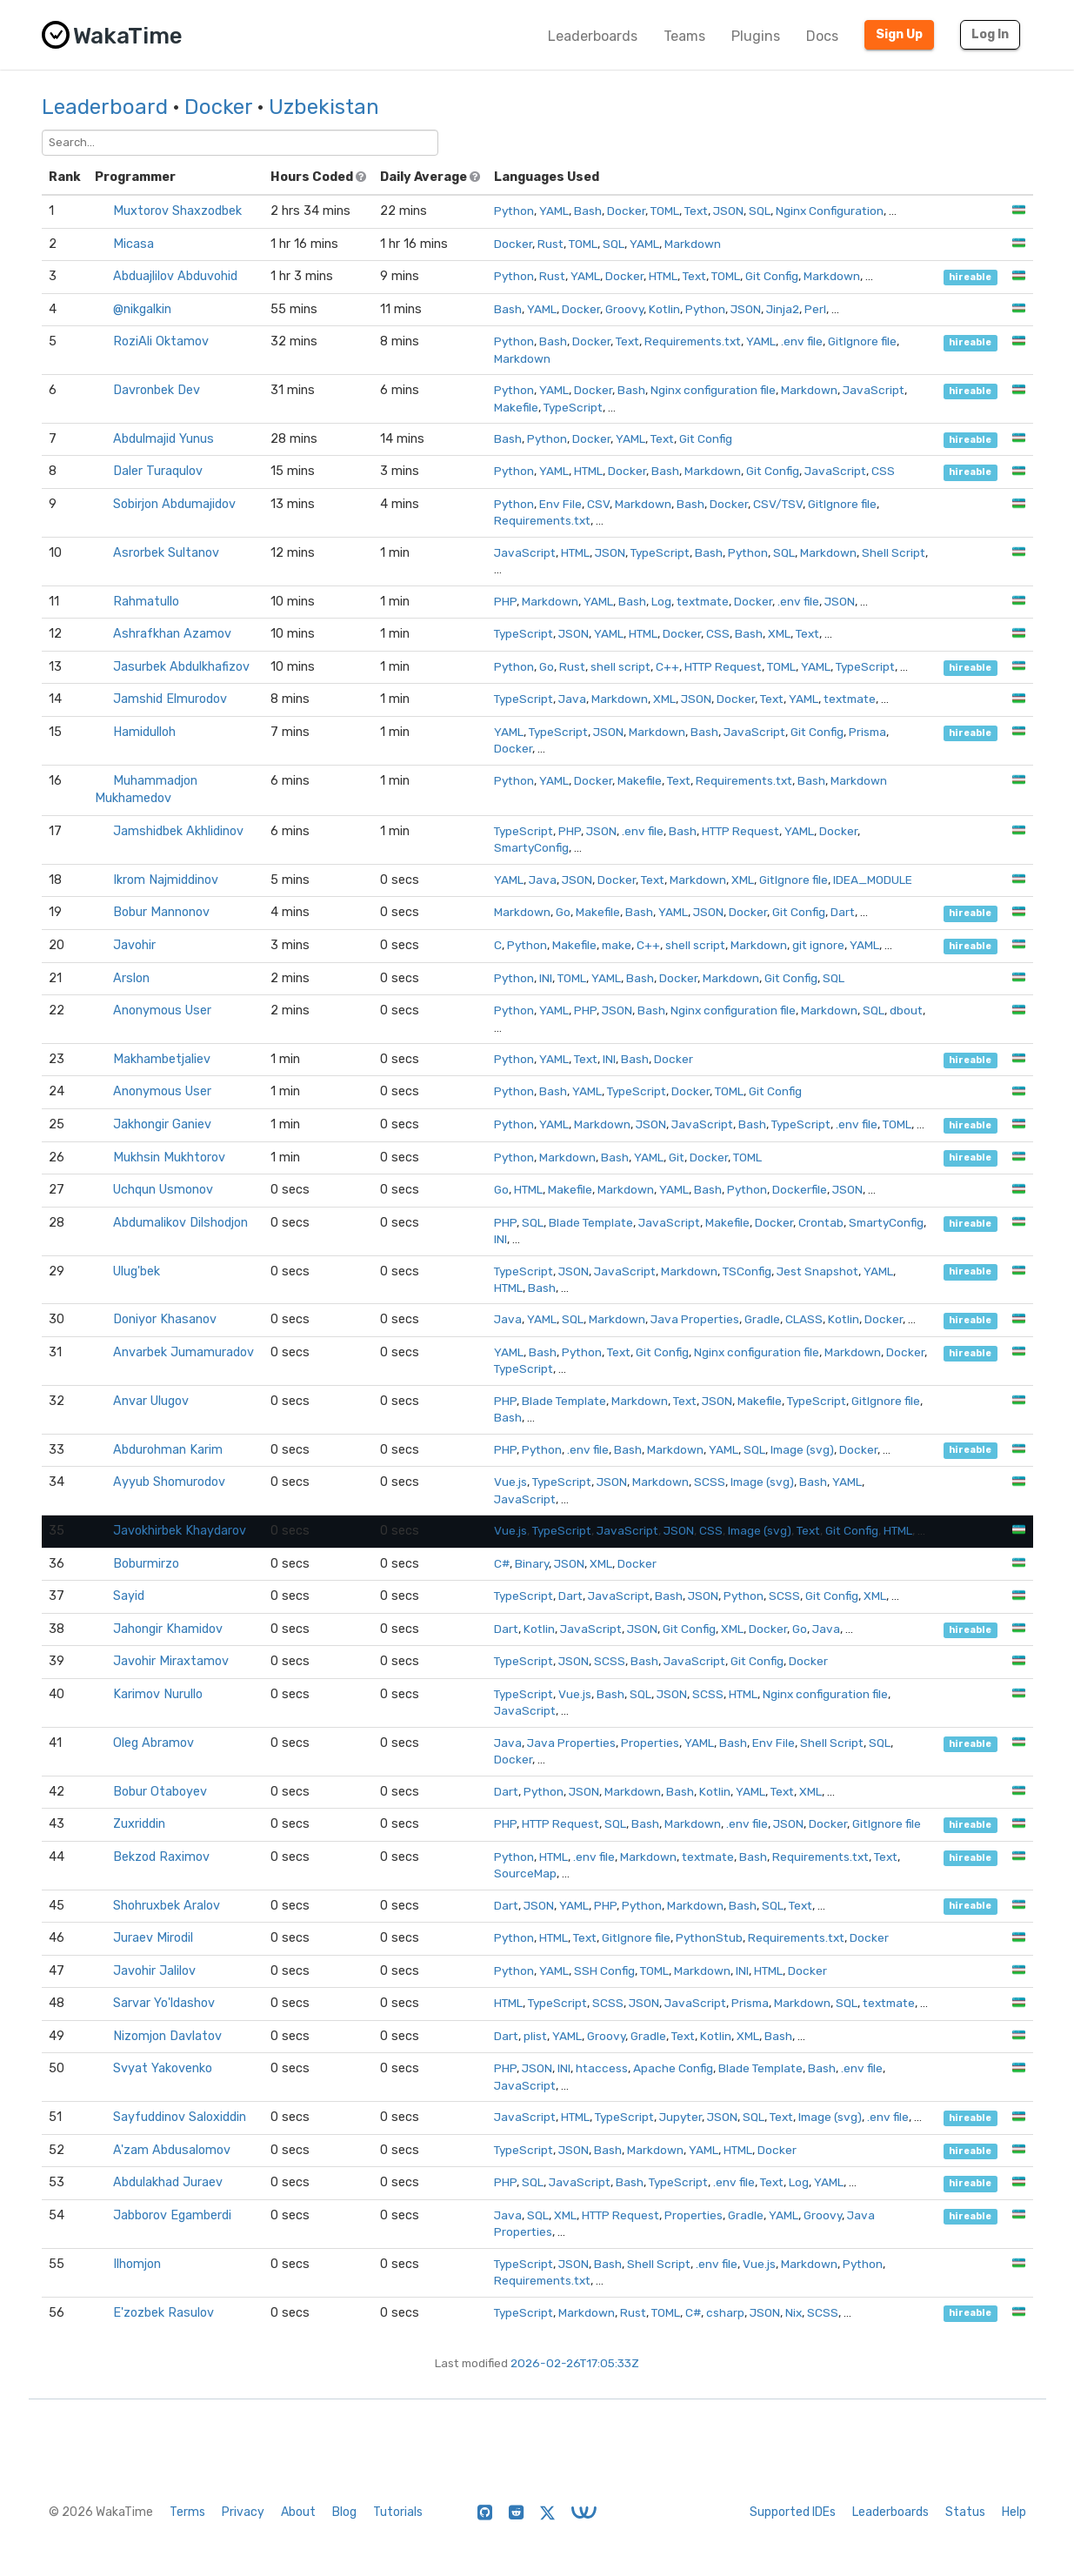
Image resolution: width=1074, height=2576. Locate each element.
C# (502, 1563)
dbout (906, 1010)
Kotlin (664, 309)
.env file (802, 341)
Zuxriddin (139, 1824)
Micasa (133, 244)
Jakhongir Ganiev (162, 1124)
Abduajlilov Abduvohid (175, 276)
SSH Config (604, 1970)
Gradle (762, 1319)
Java (572, 699)
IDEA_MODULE (872, 880)
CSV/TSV (778, 504)
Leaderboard (105, 107)
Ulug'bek (136, 1271)
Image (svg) (802, 1449)
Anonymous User (162, 1010)
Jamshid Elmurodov (170, 699)
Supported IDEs (793, 2512)
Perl (815, 309)
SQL (759, 210)
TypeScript (573, 407)
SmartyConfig (531, 847)
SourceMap (525, 1873)
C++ (667, 666)
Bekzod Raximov (161, 1857)
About (298, 2512)
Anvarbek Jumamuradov (183, 1352)
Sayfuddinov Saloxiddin (179, 2117)
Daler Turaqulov (158, 471)
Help (1014, 2512)
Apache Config (673, 2068)
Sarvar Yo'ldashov (164, 2003)
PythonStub (709, 1937)
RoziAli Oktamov (161, 341)
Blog (344, 2512)
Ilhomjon (137, 2264)
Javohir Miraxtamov (171, 1661)
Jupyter (680, 2117)
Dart (843, 912)
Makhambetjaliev (161, 1059)
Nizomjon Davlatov (167, 2036)
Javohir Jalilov (154, 1971)
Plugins (755, 36)
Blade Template (591, 1222)
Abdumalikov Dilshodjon (180, 1222)
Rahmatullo (146, 601)
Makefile (516, 407)
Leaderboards (592, 36)
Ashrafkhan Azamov (172, 633)
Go (546, 666)
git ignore (818, 945)
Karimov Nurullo (158, 1694)
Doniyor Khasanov (165, 1319)
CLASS (804, 1319)
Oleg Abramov (153, 1743)
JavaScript (873, 390)
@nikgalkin (142, 309)
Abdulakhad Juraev (168, 2182)
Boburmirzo (146, 1563)
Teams (684, 36)
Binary (532, 1563)
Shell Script (893, 552)
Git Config (771, 276)
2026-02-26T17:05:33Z (574, 2363)
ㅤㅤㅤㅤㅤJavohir (134, 945)
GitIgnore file (862, 341)
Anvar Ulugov (151, 1401)
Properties (650, 1743)
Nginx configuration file (713, 390)
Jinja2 (782, 309)
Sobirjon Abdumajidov (174, 504)
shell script (620, 666)
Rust (550, 244)
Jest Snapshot (817, 1271)
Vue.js (510, 1482)
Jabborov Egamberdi (172, 2215)
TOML (664, 210)
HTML (663, 276)
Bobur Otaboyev (160, 1791)
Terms (187, 2512)
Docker (218, 107)
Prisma (867, 732)
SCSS (709, 1482)
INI (545, 978)
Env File (560, 504)
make (616, 945)
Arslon (131, 978)
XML (779, 633)
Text (696, 210)
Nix (793, 2312)
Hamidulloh (144, 732)
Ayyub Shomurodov (169, 1482)
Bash (588, 210)
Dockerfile (799, 1189)
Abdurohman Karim (168, 1449)
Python (514, 210)
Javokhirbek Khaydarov (179, 1530)
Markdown (692, 244)
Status (965, 2512)
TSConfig (747, 1271)
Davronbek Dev (156, 390)
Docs (822, 36)
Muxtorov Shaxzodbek (177, 211)
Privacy (243, 2512)
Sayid (128, 1596)
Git (676, 1157)
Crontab (821, 1222)
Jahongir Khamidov (168, 1629)
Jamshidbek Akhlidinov (178, 831)
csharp (725, 2312)
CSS (883, 471)
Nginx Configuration (830, 210)
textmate (703, 601)
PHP (505, 601)
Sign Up (899, 34)
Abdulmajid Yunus (163, 439)
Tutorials (398, 2512)
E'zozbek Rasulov (163, 2312)
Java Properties (694, 1319)
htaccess (602, 2068)
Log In (990, 34)
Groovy (624, 309)
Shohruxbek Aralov (166, 1905)
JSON (728, 210)
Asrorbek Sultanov (166, 552)
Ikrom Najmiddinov (165, 880)
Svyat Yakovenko (162, 2068)
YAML (554, 210)
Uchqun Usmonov (163, 1189)
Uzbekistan (324, 107)
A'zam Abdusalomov (171, 2150)
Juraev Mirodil (153, 1937)
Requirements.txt (692, 341)
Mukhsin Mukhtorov (169, 1157)
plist (535, 2036)
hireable (970, 277)
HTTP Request (723, 666)
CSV (598, 504)
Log (661, 601)
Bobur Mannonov (161, 912)
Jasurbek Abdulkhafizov (181, 666)
